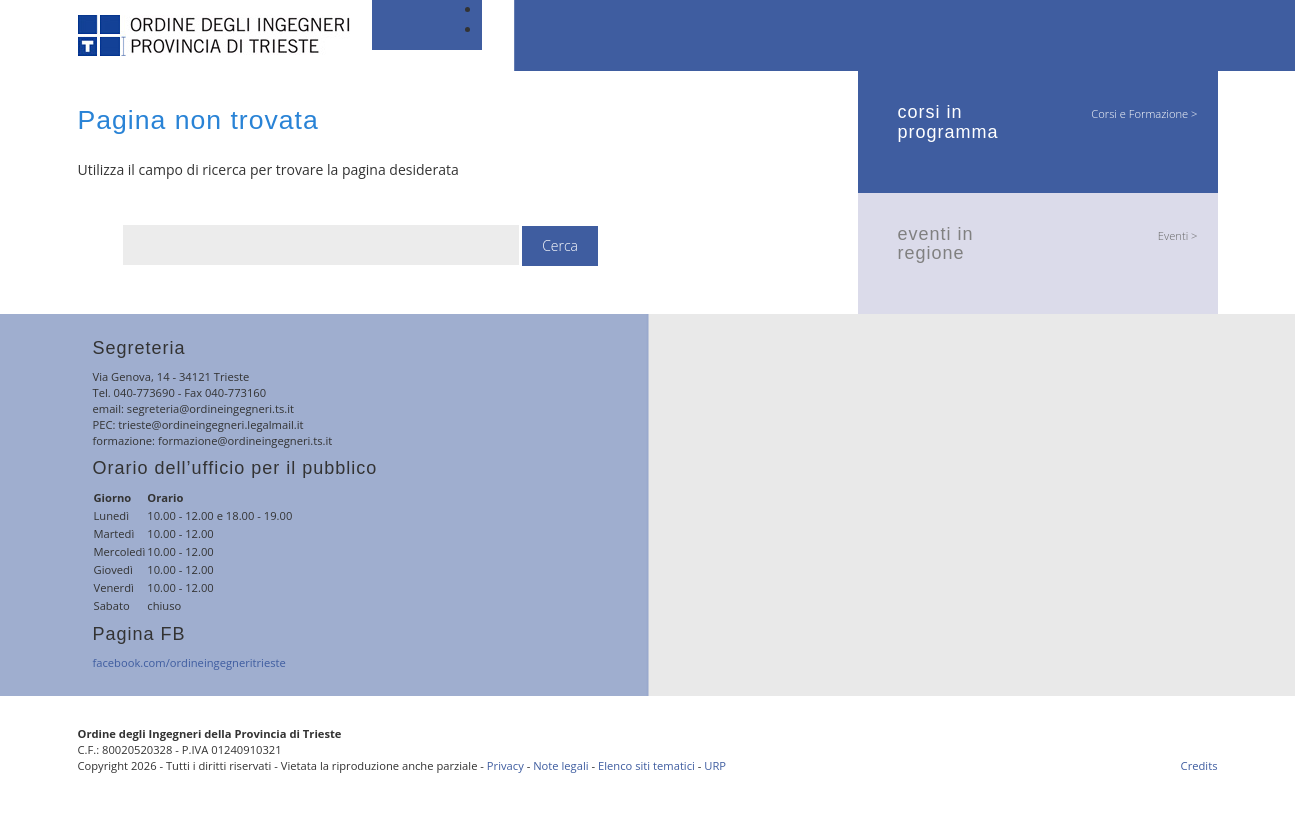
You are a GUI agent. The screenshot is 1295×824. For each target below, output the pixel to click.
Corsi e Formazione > (1144, 113)
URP (715, 765)
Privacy (505, 765)
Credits (1199, 765)
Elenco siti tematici (646, 765)
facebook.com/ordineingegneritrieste (189, 662)
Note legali (560, 765)
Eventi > (1178, 235)
